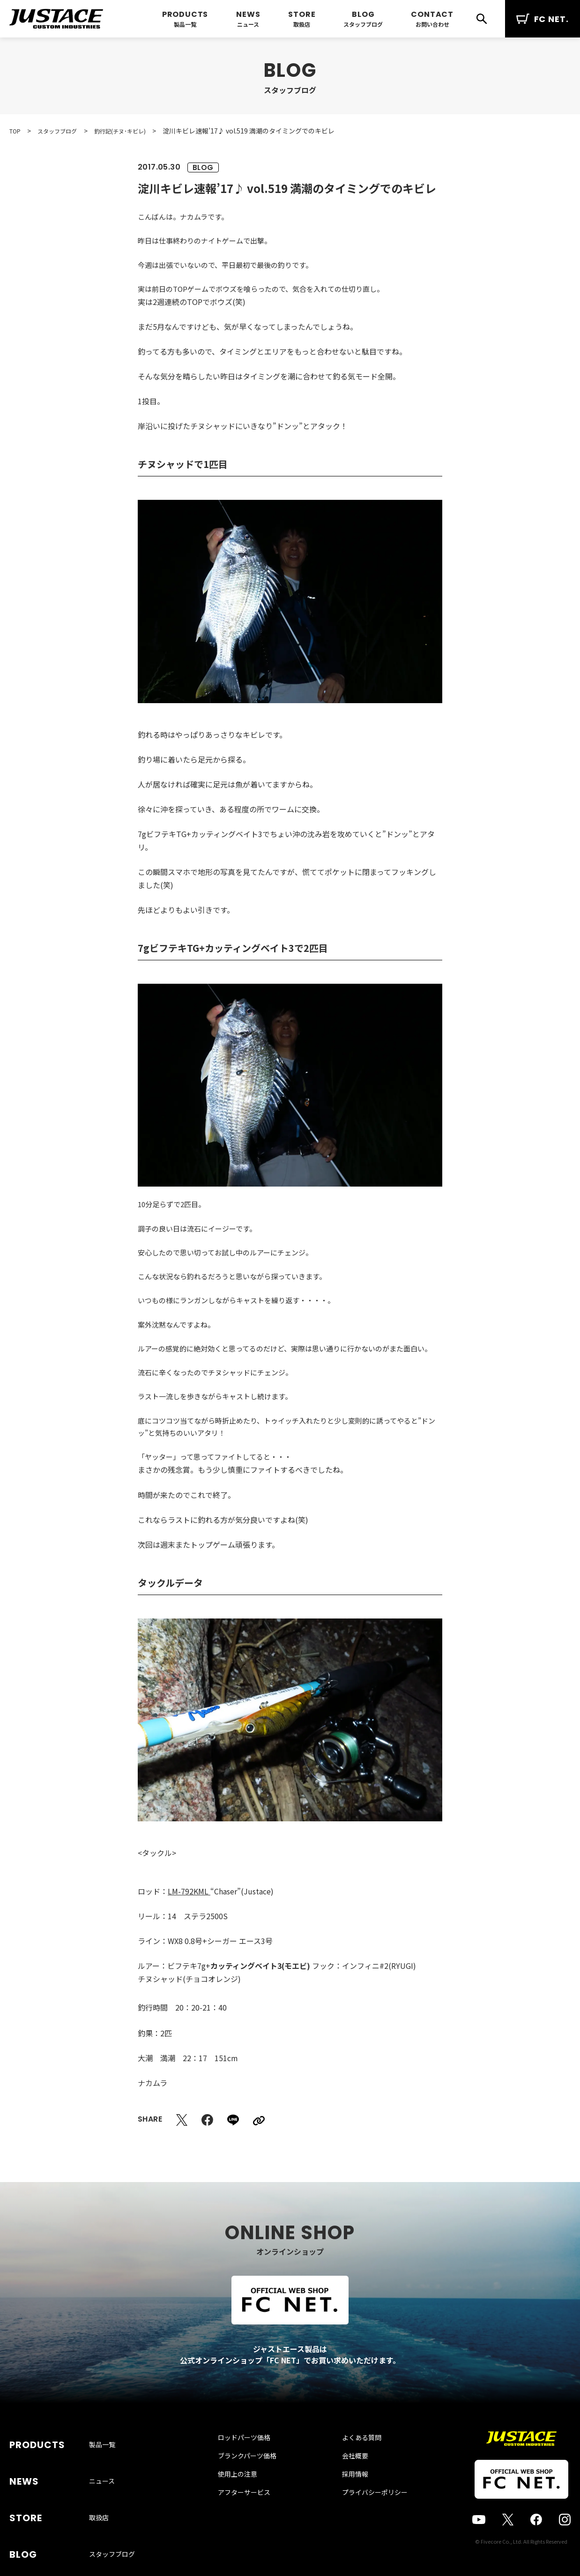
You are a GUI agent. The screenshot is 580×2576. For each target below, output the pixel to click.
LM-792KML (189, 1891)
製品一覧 (185, 24)
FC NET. (542, 19)
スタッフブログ (363, 24)
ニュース (248, 24)
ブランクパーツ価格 (256, 2474)
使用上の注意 (247, 2493)
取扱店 (301, 24)
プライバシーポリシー (365, 2511)
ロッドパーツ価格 (253, 2456)
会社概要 (346, 2474)
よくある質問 (352, 2456)
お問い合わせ (432, 24)
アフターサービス (253, 2511)
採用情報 (346, 2493)
